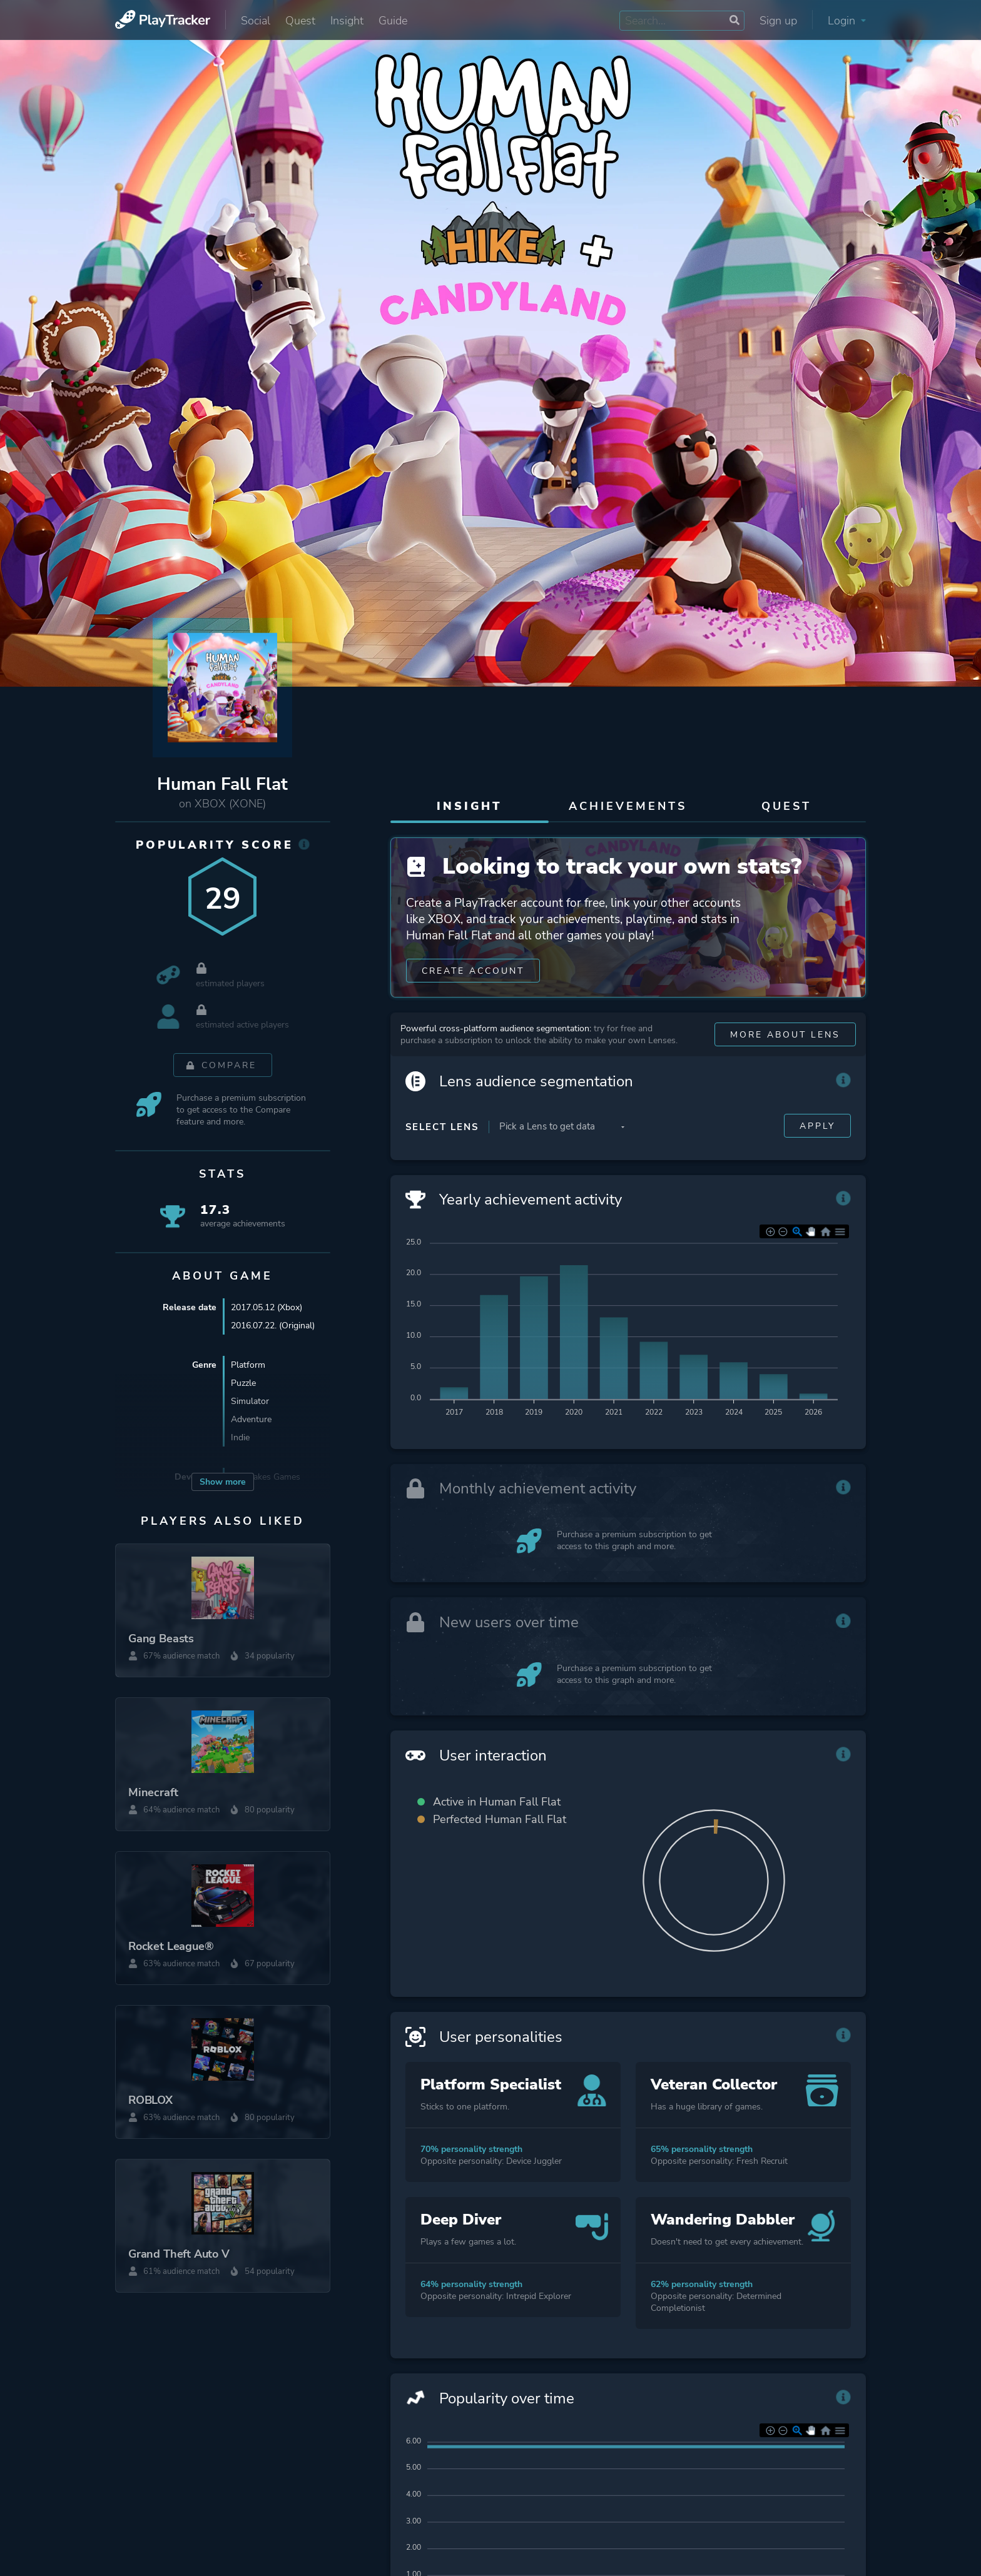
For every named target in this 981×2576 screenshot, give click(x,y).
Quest (300, 20)
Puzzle (243, 1384)
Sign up (778, 20)
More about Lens (785, 1037)
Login (847, 20)
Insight (346, 20)
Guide (393, 20)
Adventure (251, 1420)
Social (255, 20)
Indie (240, 1438)
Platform (248, 1365)
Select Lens (442, 1129)
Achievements (628, 806)
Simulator (250, 1402)
